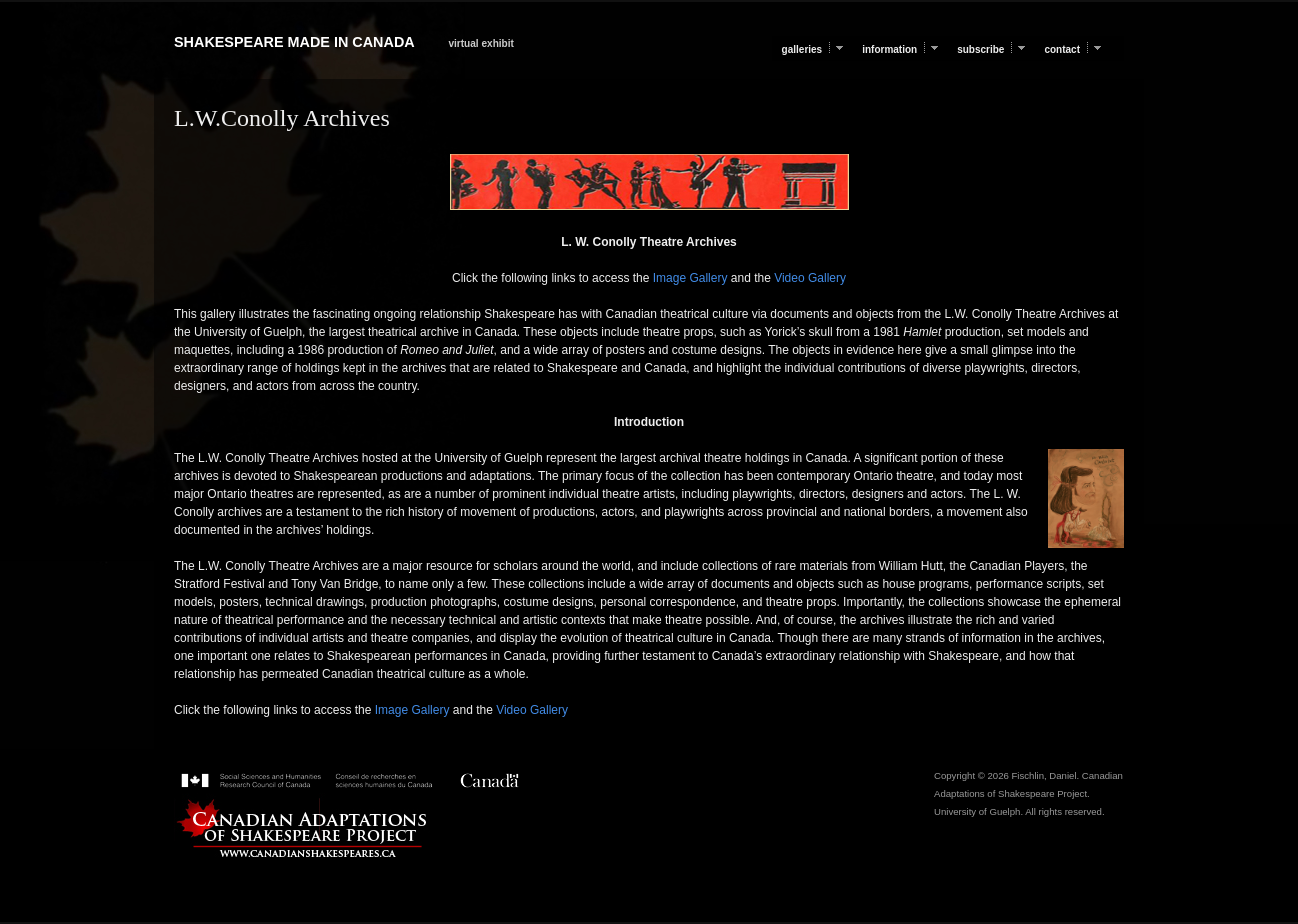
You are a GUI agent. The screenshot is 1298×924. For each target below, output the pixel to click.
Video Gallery (808, 278)
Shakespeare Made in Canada (294, 42)
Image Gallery (688, 278)
